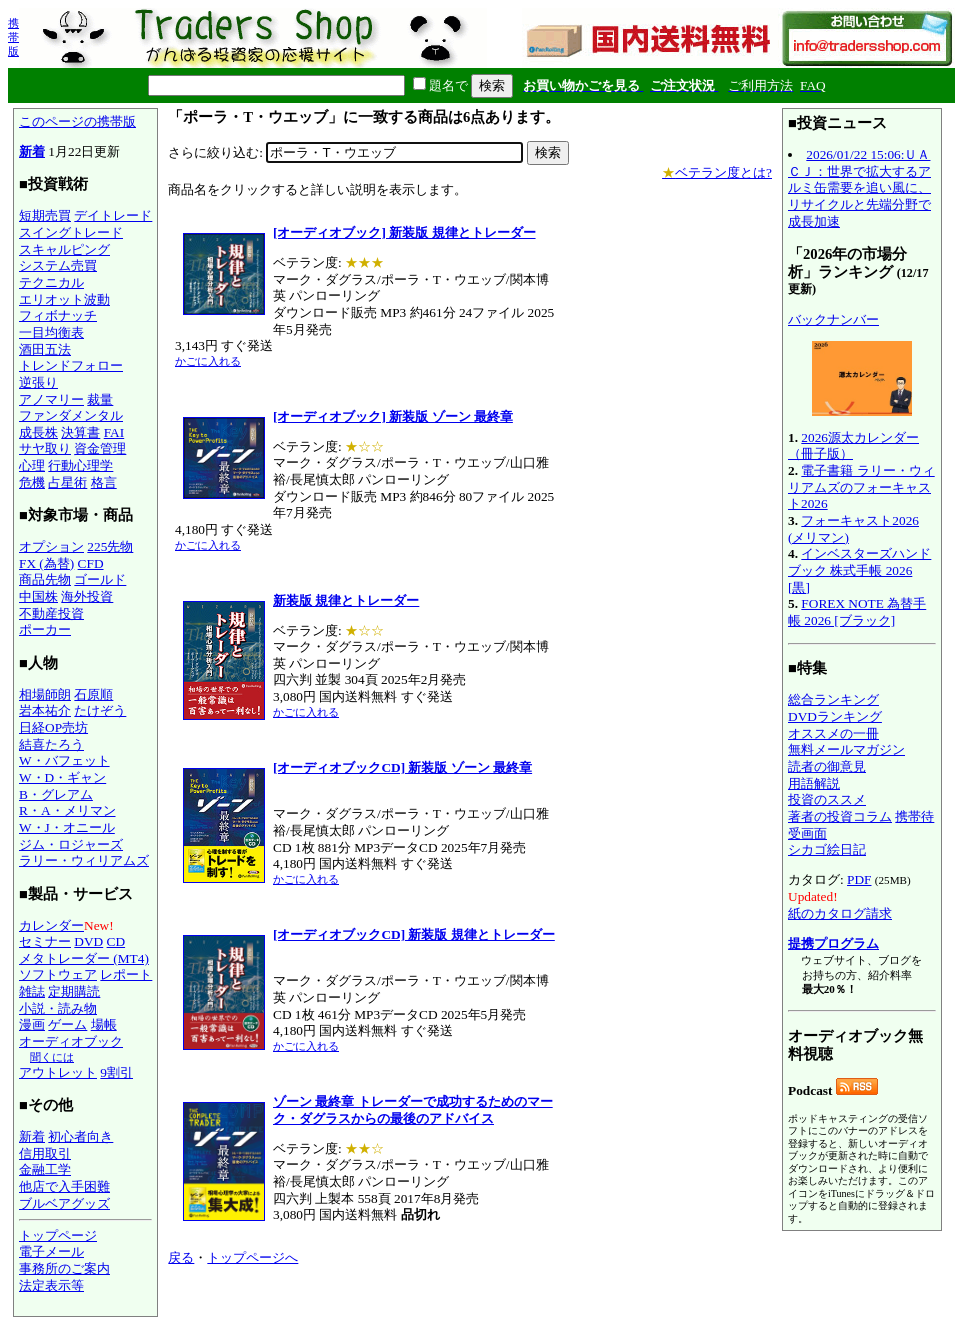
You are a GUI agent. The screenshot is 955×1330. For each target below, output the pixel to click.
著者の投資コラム (840, 816)
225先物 (110, 546)
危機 (32, 482)
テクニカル (51, 282)
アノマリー (51, 399)
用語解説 (814, 783)
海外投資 (87, 596)
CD (116, 941)
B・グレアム (56, 794)
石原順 (93, 694)
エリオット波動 (64, 299)
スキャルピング (64, 249)
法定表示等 (51, 1285)
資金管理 (100, 448)
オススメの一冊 (833, 733)
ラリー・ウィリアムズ (84, 860)
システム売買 (58, 265)
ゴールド (100, 579)
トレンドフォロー (71, 365)
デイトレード (113, 215)
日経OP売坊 (53, 727)
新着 (32, 151)
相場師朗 (45, 694)
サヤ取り (45, 448)
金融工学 (45, 1169)
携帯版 (13, 37)
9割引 (116, 1072)
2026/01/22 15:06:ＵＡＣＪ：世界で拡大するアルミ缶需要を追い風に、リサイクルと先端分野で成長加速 (859, 188)
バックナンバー (833, 319)
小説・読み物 (58, 1008)
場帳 (104, 1024)
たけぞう (100, 710)
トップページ (58, 1235)
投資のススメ (827, 799)
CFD (91, 563)
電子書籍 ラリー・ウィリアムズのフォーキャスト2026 (861, 487)
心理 (32, 465)
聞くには (52, 1057)
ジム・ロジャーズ (71, 844)
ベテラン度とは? (717, 172)
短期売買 (45, 215)
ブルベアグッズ (64, 1203)
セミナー (45, 941)
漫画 (32, 1024)
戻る (181, 1257)
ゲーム (67, 1024)
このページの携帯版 (77, 121)
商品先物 (45, 579)
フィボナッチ (58, 315)
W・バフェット (64, 760)
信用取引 (45, 1153)
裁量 (100, 399)
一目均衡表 (51, 332)
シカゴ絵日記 (827, 849)
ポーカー (45, 629)
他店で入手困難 (64, 1186)
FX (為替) (46, 563)
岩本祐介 (45, 710)
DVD (88, 941)
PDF (859, 879)
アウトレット (58, 1072)
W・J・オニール (67, 827)
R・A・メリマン (67, 810)
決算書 (80, 432)
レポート (126, 974)
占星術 (67, 482)
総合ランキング (833, 699)
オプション (51, 546)
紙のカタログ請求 (840, 913)
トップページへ (252, 1257)
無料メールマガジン (846, 749)
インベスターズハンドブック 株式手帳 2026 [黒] (859, 570)
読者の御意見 (827, 766)
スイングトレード (71, 232)
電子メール (51, 1251)
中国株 (38, 596)
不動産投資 (51, 613)
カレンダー (51, 925)
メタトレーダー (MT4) (84, 958)
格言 (104, 482)
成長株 (38, 432)
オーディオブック (71, 1041)
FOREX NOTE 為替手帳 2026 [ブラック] (857, 612)
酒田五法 (45, 349)
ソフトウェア (58, 974)
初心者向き (80, 1136)
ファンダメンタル (71, 415)
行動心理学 (80, 465)
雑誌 (32, 991)
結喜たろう (51, 744)
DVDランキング (835, 716)
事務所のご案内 (64, 1268)
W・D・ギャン (62, 777)
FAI (114, 432)
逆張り (38, 382)
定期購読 (74, 991)
